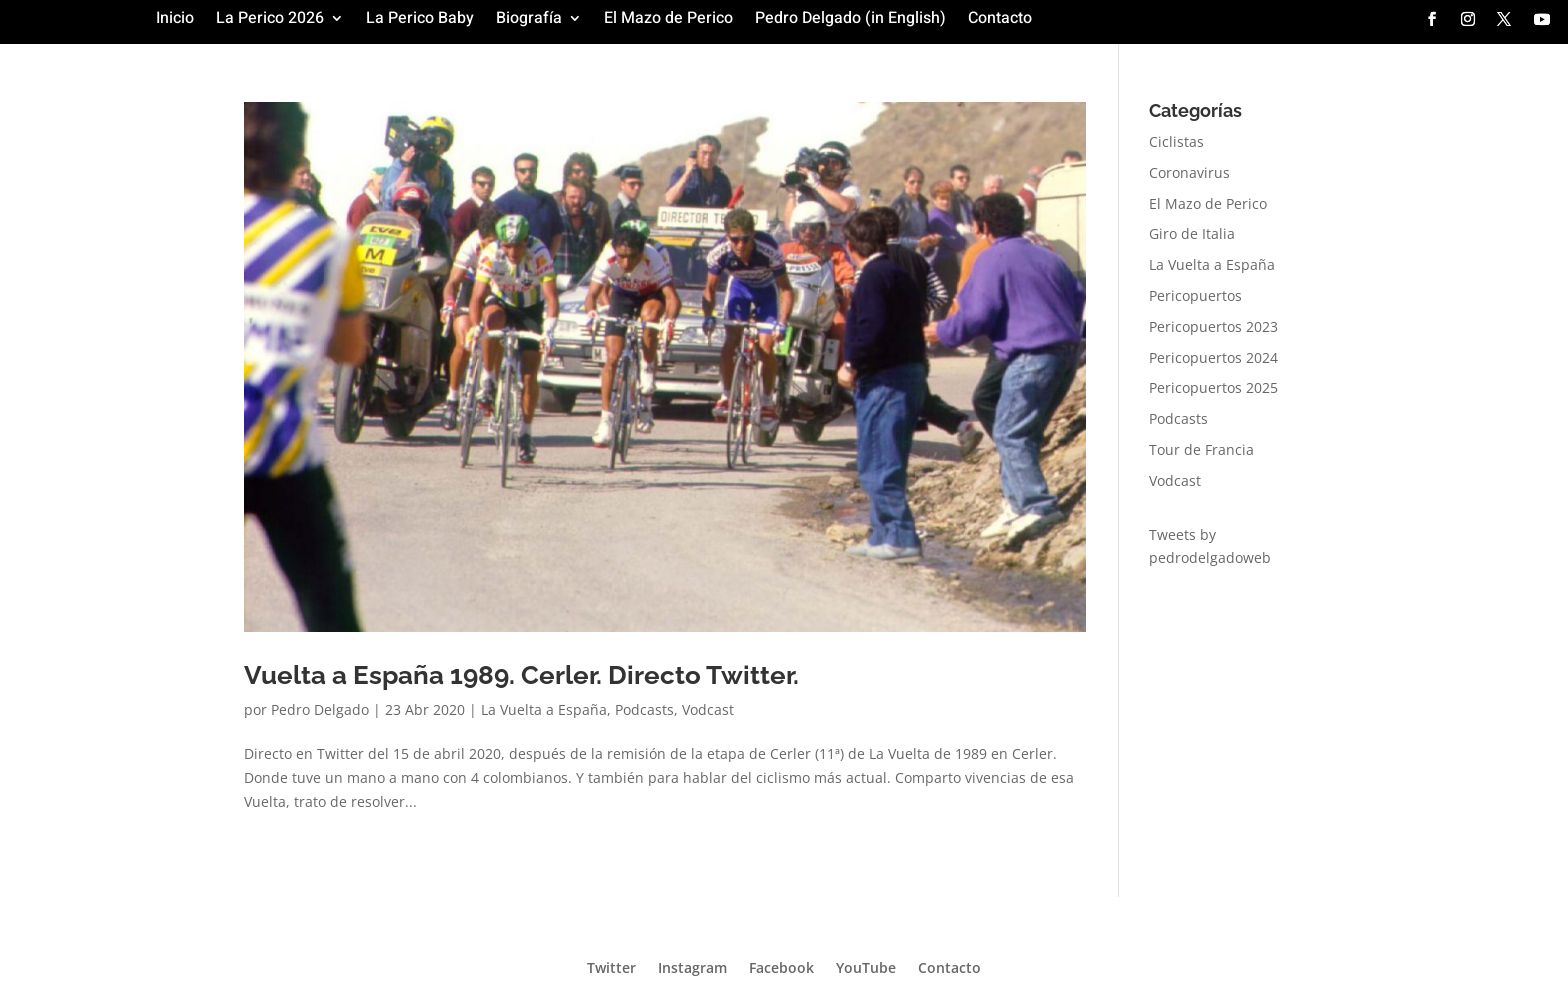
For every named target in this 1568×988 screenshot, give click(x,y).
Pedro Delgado (320, 709)
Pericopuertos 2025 (1213, 387)
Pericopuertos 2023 (1213, 326)
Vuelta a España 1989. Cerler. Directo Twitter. (521, 675)
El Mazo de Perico (668, 20)
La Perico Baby (420, 20)
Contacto (1000, 20)
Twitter (611, 966)
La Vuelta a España (544, 709)
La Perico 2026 (270, 20)
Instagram (692, 966)
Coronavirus (1189, 172)
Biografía (529, 20)
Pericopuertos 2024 (1213, 357)
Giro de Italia (1192, 233)
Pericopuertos (1195, 295)
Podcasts (644, 709)
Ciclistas (1176, 141)
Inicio (175, 20)
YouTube (866, 966)
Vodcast (708, 709)
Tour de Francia (1201, 449)
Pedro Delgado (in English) (850, 20)
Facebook (781, 966)
